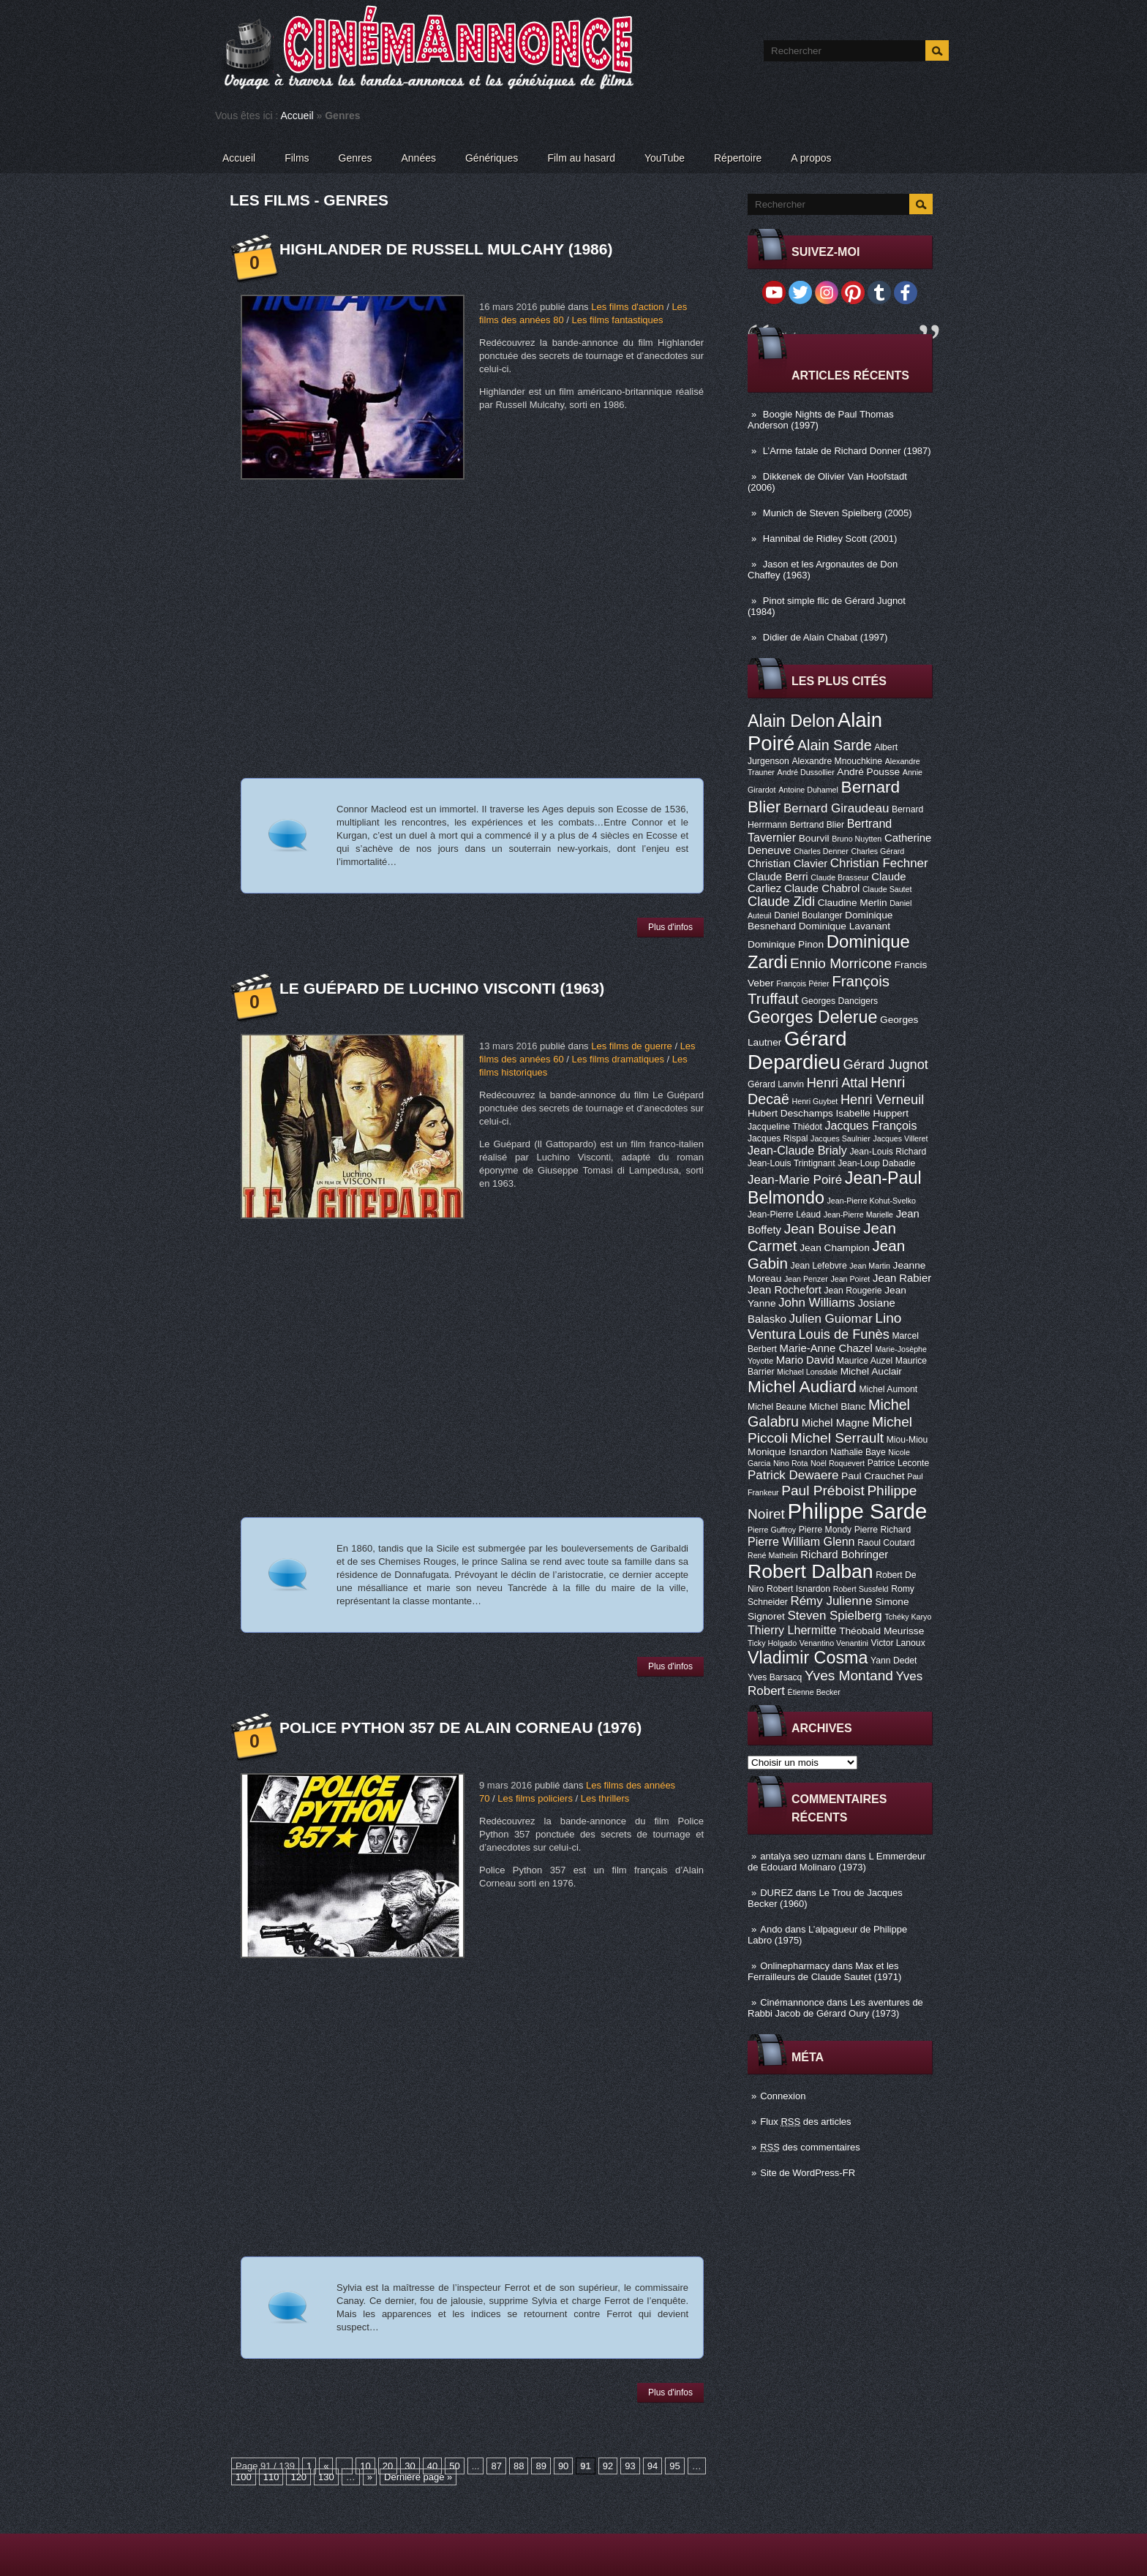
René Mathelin (773, 1555)
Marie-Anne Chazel (826, 1348)
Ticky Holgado (772, 1643)
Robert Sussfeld (861, 1588)
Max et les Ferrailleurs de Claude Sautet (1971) (824, 1971)
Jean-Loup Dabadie (876, 1163)
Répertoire (737, 158)
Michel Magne (836, 1423)
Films (297, 158)
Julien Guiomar (831, 1319)
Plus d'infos (670, 927)
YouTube (664, 158)
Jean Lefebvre (819, 1266)
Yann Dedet (893, 1660)
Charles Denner (821, 851)
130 (326, 2476)
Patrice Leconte (898, 1463)
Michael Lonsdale (807, 1371)
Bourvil (814, 838)
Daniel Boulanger (808, 915)
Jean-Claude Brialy (797, 1150)
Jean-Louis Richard (887, 1152)
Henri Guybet (815, 1101)
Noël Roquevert (838, 1463)
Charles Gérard (877, 851)
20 (388, 2465)
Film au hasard (581, 158)
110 (271, 2476)
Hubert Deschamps (790, 1113)
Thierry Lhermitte (792, 1629)
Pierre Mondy (825, 1530)
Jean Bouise (822, 1228)
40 (432, 2465)
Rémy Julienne (831, 1601)
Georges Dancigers (839, 1001)
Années (419, 158)
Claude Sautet (887, 889)
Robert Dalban (810, 1571)
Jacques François (870, 1125)
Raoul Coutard (885, 1543)
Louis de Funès (843, 1334)
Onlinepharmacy (795, 1965)
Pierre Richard (882, 1530)
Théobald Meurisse (881, 1630)
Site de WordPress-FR (807, 2172)
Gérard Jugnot (885, 1064)
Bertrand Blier (817, 825)
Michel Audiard (802, 1386)
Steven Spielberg (835, 1616)
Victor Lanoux (898, 1643)
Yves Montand (849, 1675)
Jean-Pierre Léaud (784, 1214)
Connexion (782, 2095)
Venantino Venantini (834, 1643)
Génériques (491, 158)
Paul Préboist (822, 1490)
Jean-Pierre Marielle (858, 1214)
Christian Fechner (879, 863)
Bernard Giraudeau (836, 808)
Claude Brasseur (839, 877)
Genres (355, 158)
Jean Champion (835, 1247)
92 (608, 2465)
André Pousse (868, 771)
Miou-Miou (907, 1440)
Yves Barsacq (775, 1677)
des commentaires (810, 2147)
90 (563, 2465)
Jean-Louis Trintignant (791, 1163)
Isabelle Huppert (872, 1113)
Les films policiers (535, 1798)
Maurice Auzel (864, 1361)
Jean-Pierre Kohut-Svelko (871, 1200)
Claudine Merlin (852, 902)
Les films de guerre (631, 1045)
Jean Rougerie (853, 1290)
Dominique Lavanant (844, 926)
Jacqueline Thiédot (785, 1127)
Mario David (805, 1360)
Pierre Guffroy (772, 1529)
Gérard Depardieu (797, 1050)
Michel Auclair (871, 1371)
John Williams (816, 1303)
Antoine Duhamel (808, 789)
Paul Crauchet (873, 1475)
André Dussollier (806, 772)
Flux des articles (805, 2121)
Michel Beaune (777, 1407)
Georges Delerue (812, 1017)
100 (244, 2476)
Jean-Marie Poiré (795, 1180)
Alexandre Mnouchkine (836, 761)
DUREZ (776, 1892)
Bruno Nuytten (856, 838)
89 (540, 2465)
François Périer (802, 983)
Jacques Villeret (900, 1138)
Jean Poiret (850, 1278)
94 (652, 2465)
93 (630, 2465)
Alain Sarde (834, 745)
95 (674, 2465)
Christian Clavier (787, 863)
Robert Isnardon (798, 1589)
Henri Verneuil (882, 1099)
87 (496, 2465)
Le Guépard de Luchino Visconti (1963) (441, 988)
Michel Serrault (837, 1438)
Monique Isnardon (787, 1451)
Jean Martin (869, 1265)
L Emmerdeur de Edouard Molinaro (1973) (837, 1862)
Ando (771, 1929)
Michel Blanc (837, 1406)
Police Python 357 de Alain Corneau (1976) (460, 1727)
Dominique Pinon (786, 944)
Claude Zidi (781, 901)
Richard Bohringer (844, 1554)
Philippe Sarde (858, 1511)
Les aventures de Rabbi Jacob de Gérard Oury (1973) (835, 2008)
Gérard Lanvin (776, 1084)
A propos (811, 158)
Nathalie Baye (858, 1452)
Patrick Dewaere (793, 1475)
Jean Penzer (806, 1278)
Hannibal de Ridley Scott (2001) (830, 538)
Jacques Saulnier (840, 1138)
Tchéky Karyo (907, 1616)
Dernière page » (418, 2476)
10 (365, 2465)
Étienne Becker (814, 1692)
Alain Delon (791, 720)
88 (519, 2465)
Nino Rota (790, 1463)
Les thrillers (605, 1798)
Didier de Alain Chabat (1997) (825, 637)
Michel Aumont (888, 1389)
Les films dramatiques (617, 1059)
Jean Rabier (902, 1278)
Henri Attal (837, 1083)
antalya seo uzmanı (801, 1856)
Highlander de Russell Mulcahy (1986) (445, 249)
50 (454, 2465)
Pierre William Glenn (801, 1541)
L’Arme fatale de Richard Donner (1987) (847, 450)
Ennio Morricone (841, 963)
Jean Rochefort (784, 1290)
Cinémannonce (792, 2002)
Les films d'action (627, 306)
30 (410, 2465)
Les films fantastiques (617, 319)
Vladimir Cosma (808, 1657)
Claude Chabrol (822, 888)
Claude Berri (778, 877)
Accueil (297, 115)
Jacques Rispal (778, 1138)
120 (298, 2476)
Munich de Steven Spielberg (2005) (837, 512)
